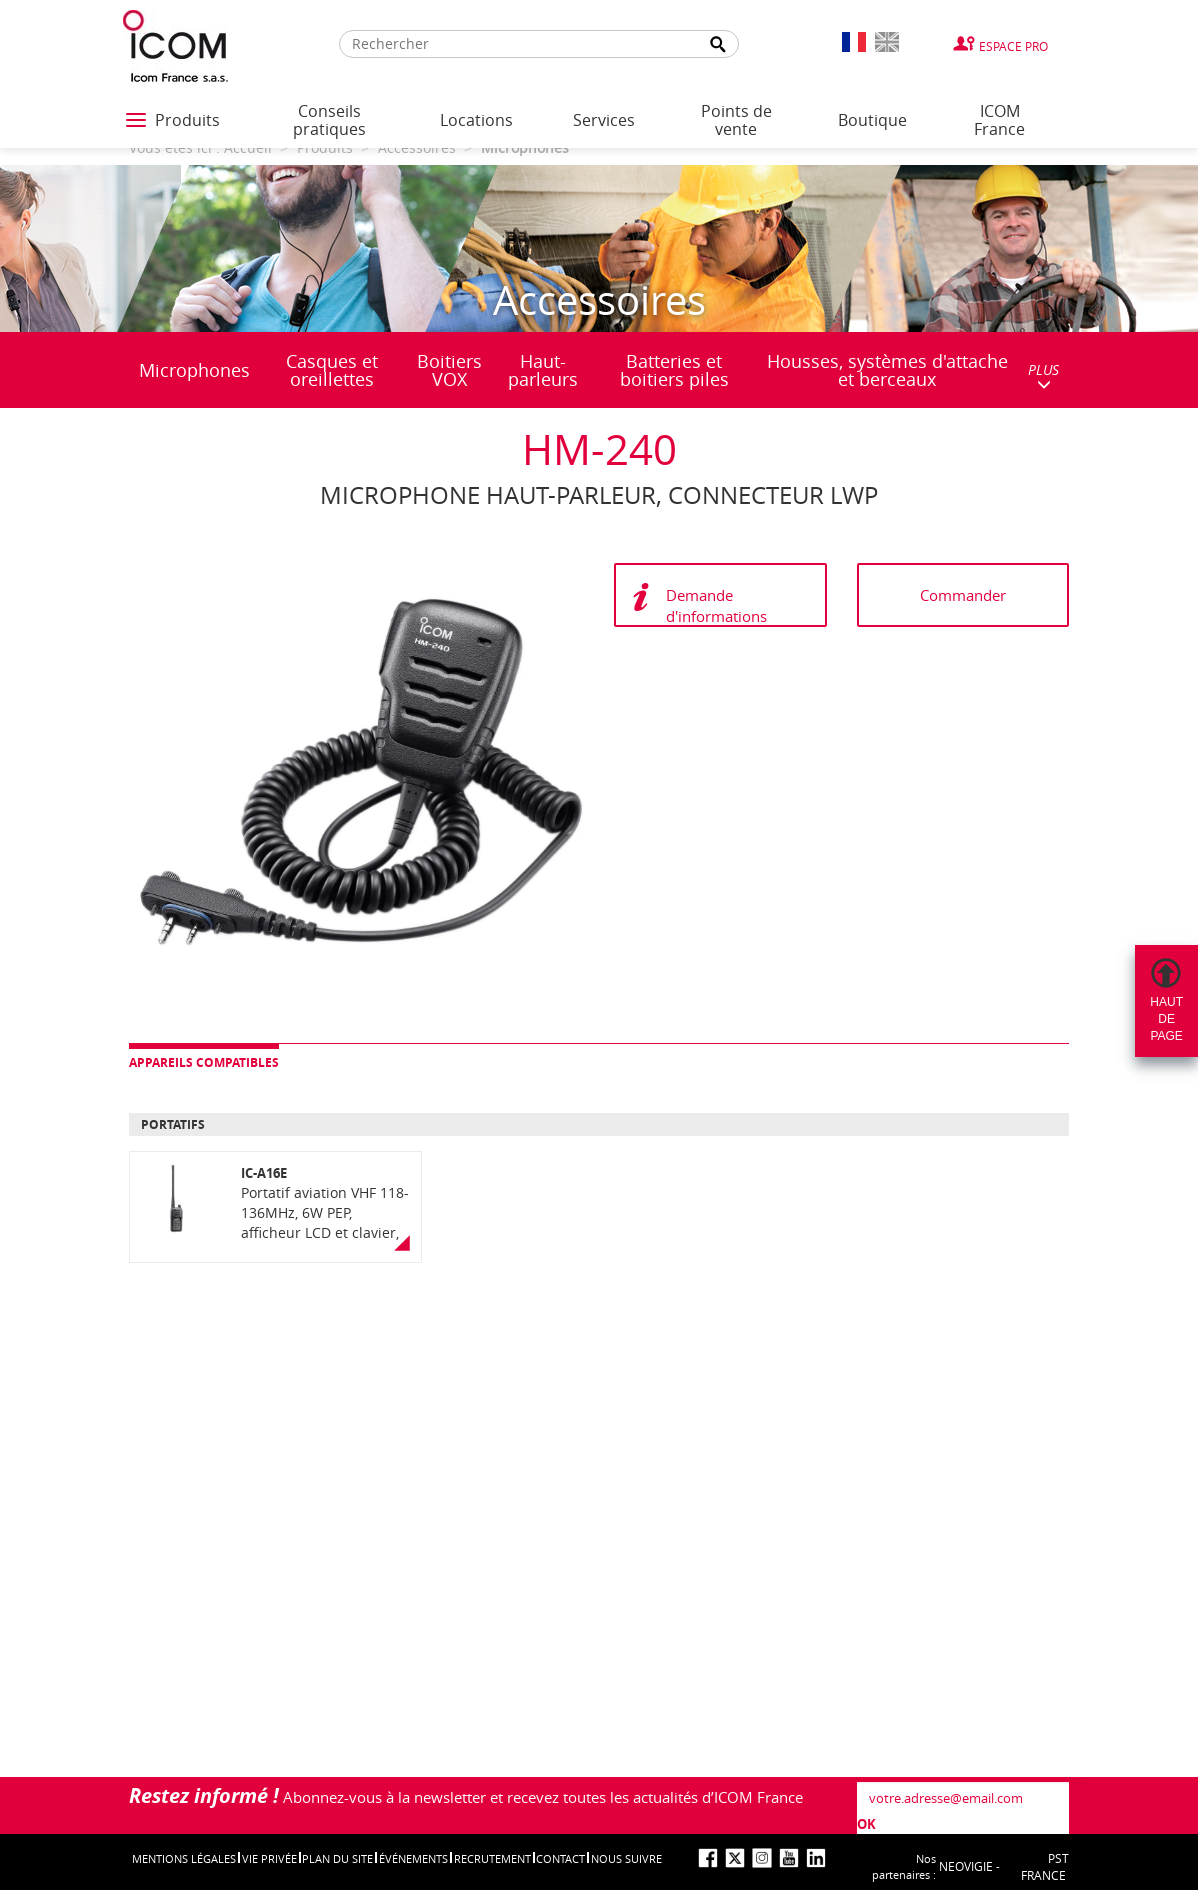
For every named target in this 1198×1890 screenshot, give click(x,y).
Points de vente (736, 120)
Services (604, 120)
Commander (963, 595)
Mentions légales (184, 1858)
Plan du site (337, 1858)
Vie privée (269, 1858)
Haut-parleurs (543, 370)
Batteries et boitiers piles (674, 370)
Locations (476, 120)
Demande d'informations (716, 605)
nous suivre (626, 1858)
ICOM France (999, 120)
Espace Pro (1013, 46)
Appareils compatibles (204, 1062)
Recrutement (492, 1858)
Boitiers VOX (449, 370)
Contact (560, 1858)
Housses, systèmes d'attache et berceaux (887, 370)
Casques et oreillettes (332, 370)
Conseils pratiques (329, 120)
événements (413, 1858)
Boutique (872, 120)
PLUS (1043, 375)
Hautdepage (1166, 1019)
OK (866, 1824)
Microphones (194, 370)
